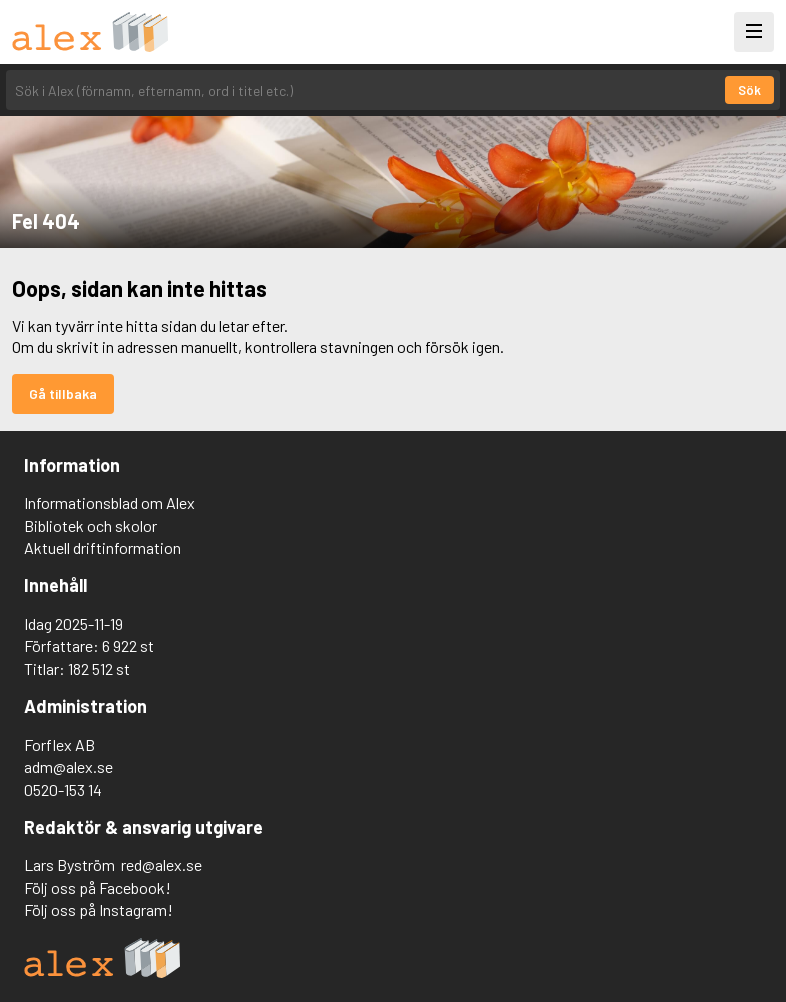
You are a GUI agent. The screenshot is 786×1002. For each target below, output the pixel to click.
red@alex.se (161, 864)
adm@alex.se (68, 766)
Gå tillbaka (63, 393)
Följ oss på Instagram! (98, 909)
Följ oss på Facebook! (97, 887)
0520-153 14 (63, 789)
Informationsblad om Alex (109, 502)
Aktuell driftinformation (102, 547)
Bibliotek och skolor (90, 525)
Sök (749, 90)
